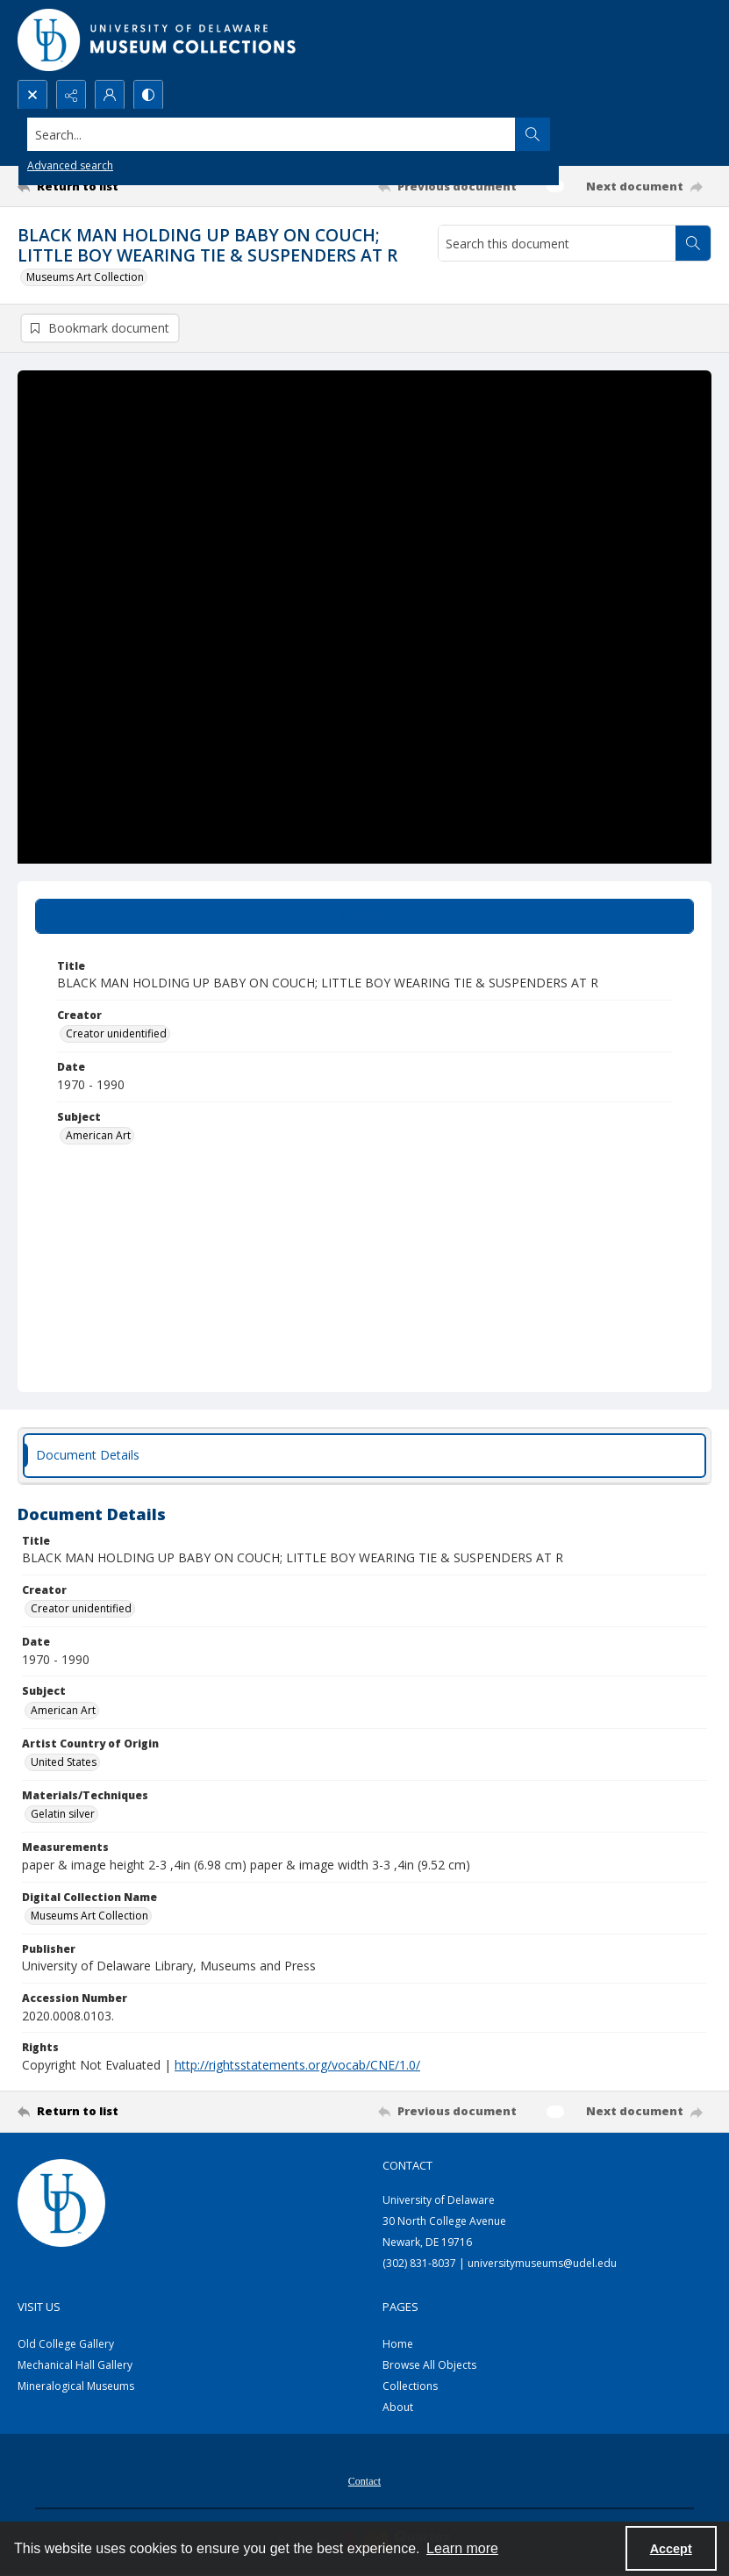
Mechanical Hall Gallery (75, 2364)
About (397, 2407)
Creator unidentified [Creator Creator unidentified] (116, 1034)
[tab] (364, 916)
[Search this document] (557, 243)
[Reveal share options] (71, 95)
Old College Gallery (66, 2343)
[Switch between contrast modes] (148, 95)
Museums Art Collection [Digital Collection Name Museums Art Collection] (89, 1916)
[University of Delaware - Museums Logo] (158, 40)
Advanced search (70, 165)
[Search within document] (693, 243)
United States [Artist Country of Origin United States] (63, 1762)
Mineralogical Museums (76, 2386)
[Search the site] (293, 134)
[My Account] (110, 95)
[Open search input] (32, 95)
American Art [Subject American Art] (98, 1136)
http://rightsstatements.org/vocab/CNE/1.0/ (297, 2064)
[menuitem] (364, 2479)
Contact (364, 2481)
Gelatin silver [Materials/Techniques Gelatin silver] (63, 1814)
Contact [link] (407, 2165)
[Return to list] (109, 186)
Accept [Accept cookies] (671, 2549)
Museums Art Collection (85, 276)
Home (397, 2343)
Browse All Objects (429, 2364)
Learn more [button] (462, 2548)
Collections (410, 2386)
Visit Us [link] (39, 2307)
